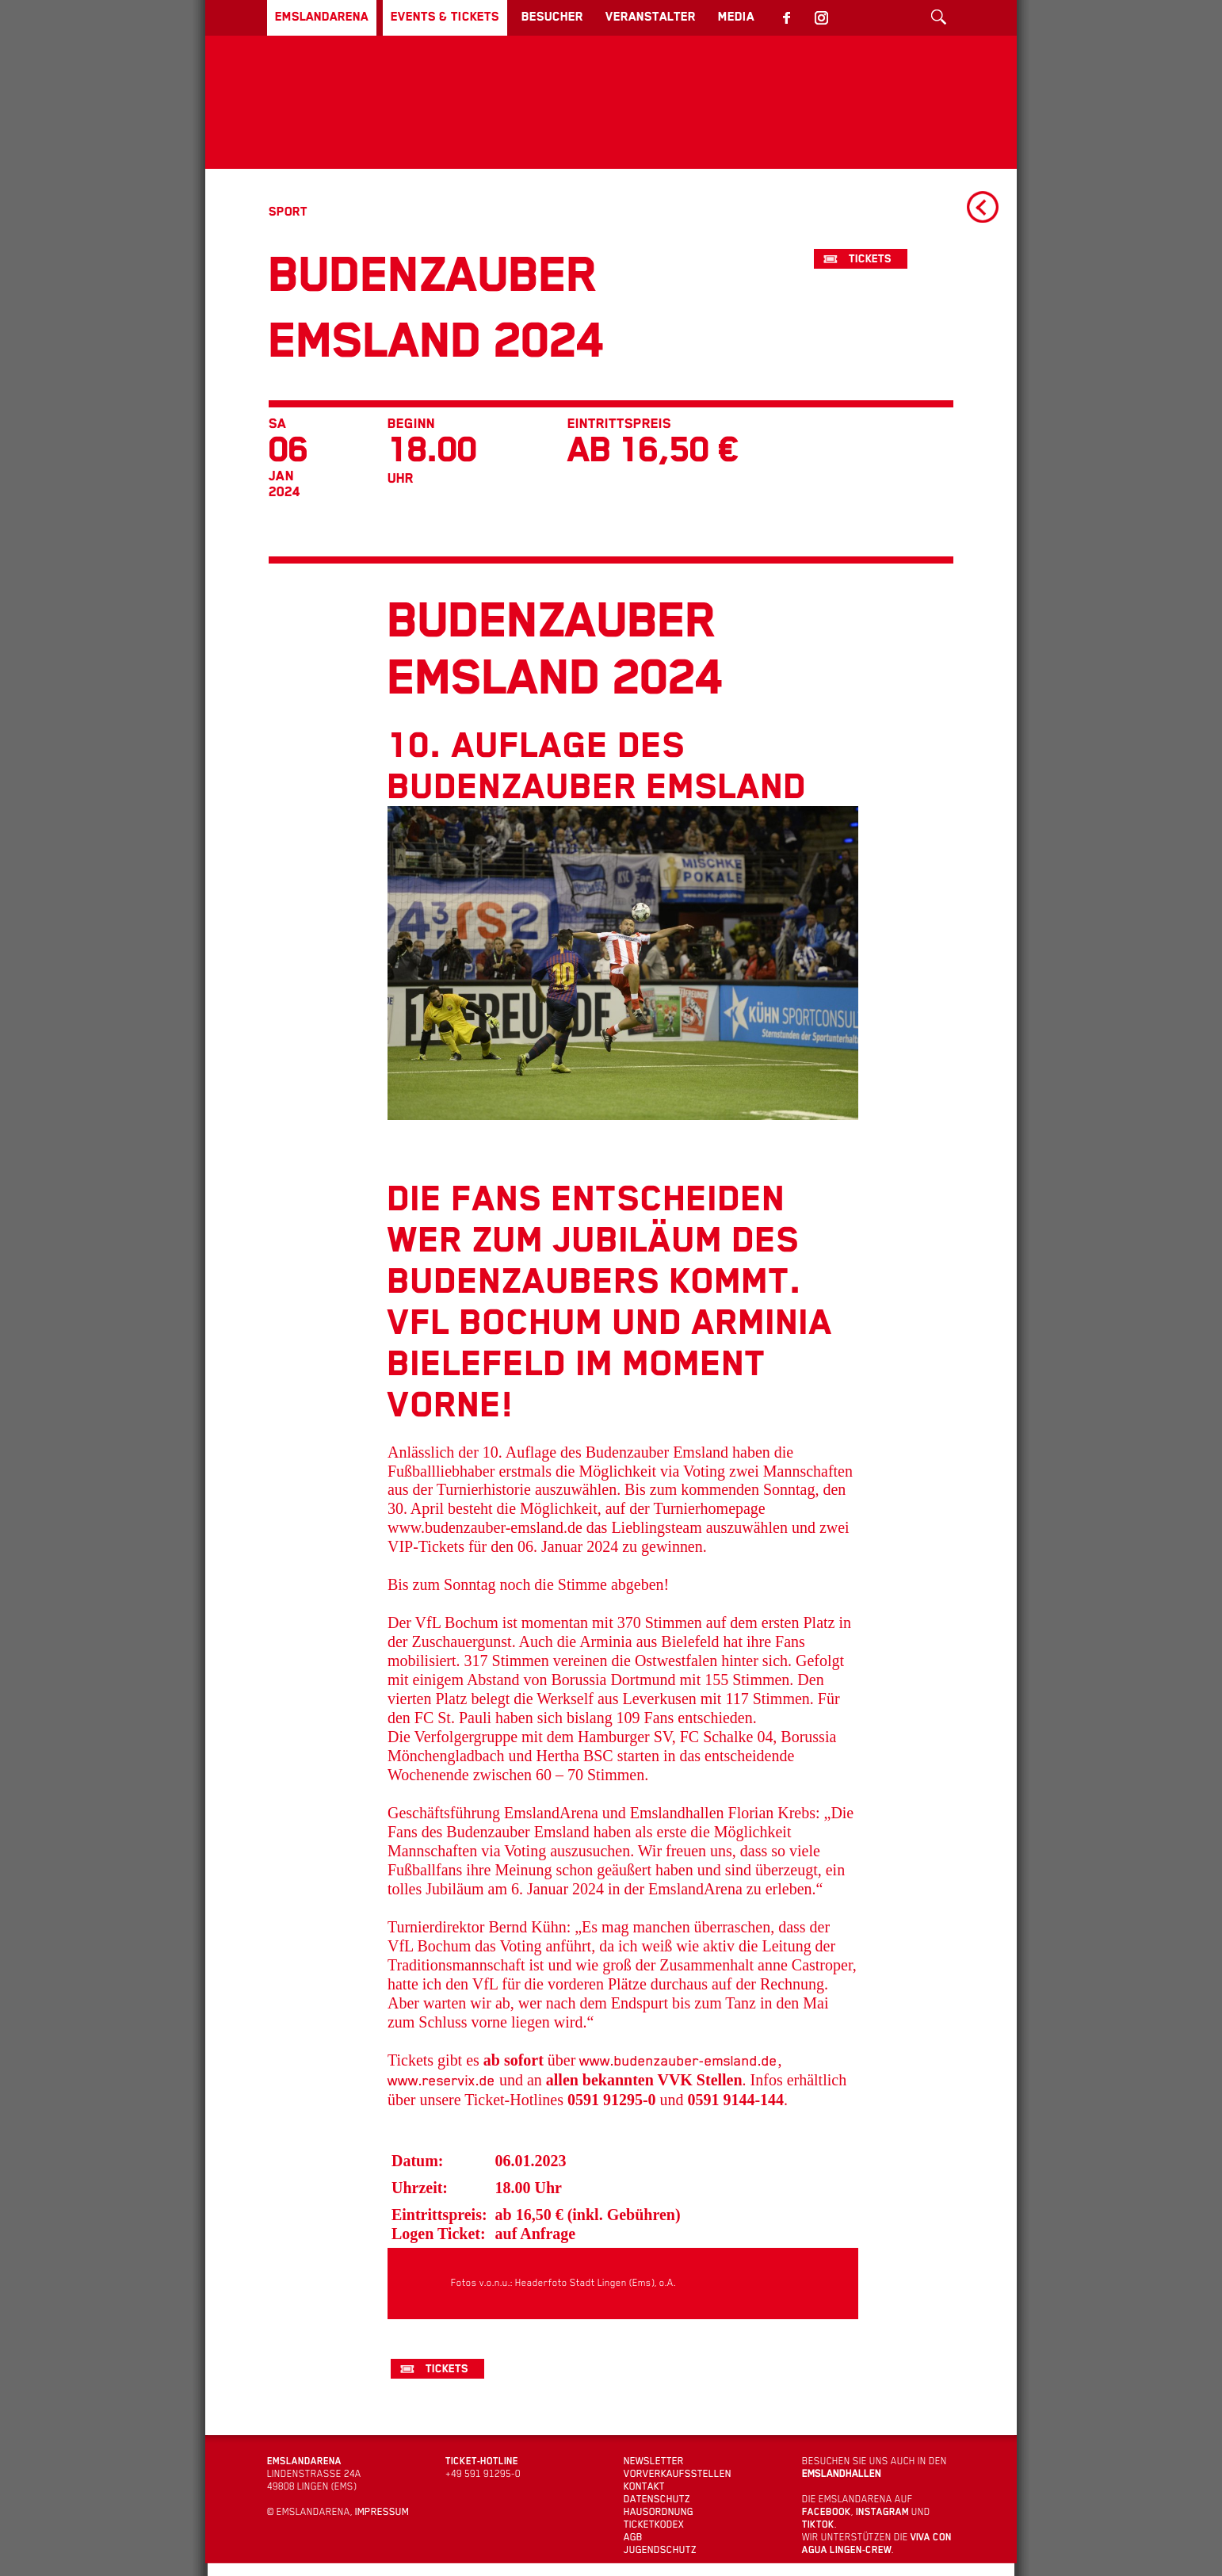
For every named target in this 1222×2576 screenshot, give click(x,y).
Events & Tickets (481, 17)
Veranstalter (720, 17)
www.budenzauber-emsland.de (676, 2185)
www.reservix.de (441, 2205)
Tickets (875, 259)
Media (820, 17)
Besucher (606, 17)
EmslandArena (334, 17)
